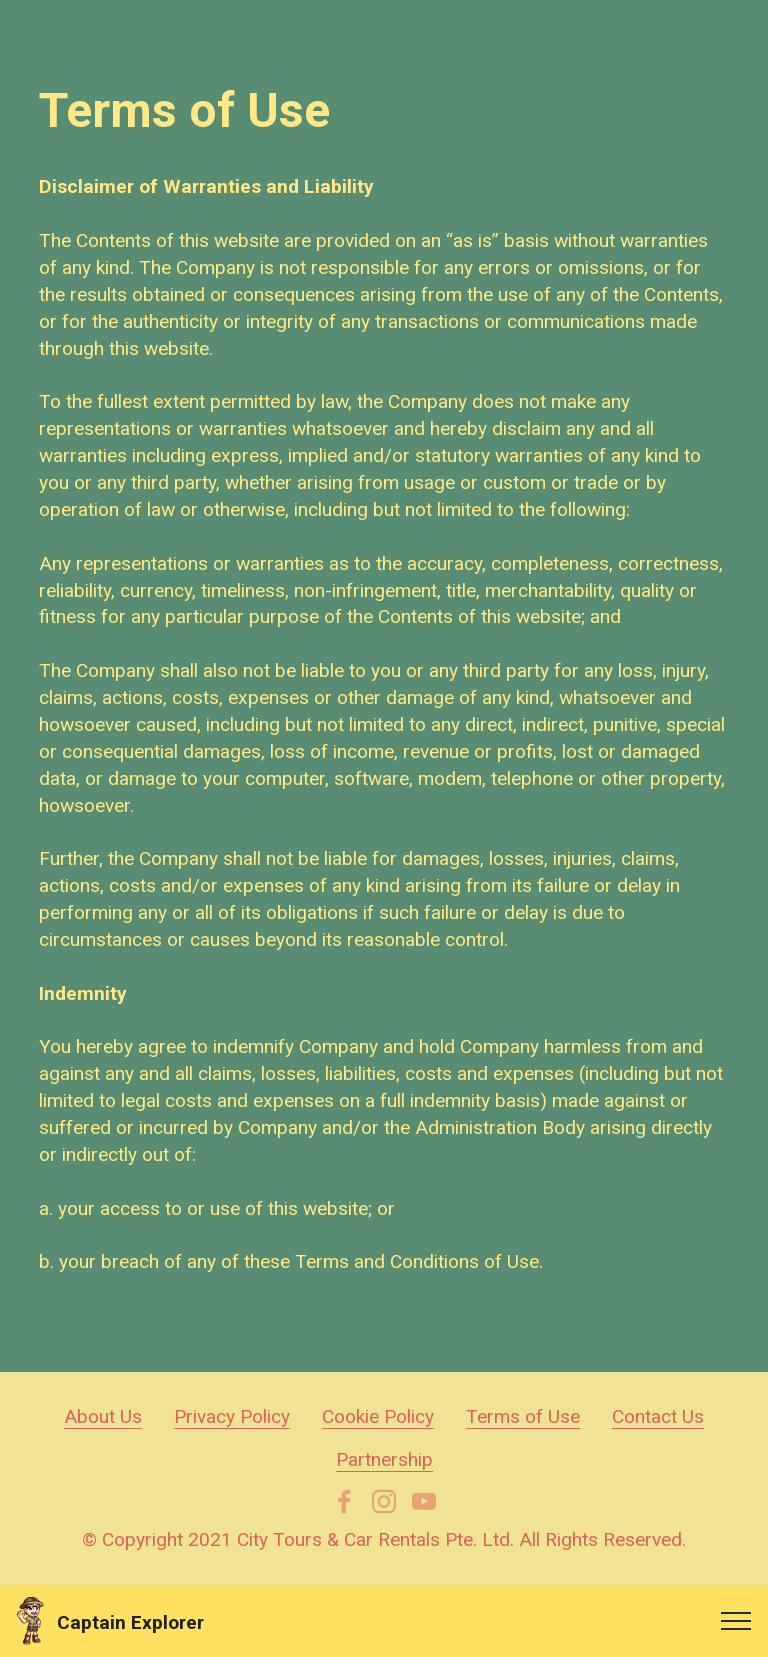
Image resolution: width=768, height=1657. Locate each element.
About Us (103, 1416)
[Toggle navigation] (736, 1621)
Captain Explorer (130, 1622)
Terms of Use (523, 1416)
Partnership (384, 1459)
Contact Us (658, 1416)
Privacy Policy (232, 1416)
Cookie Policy (378, 1416)
